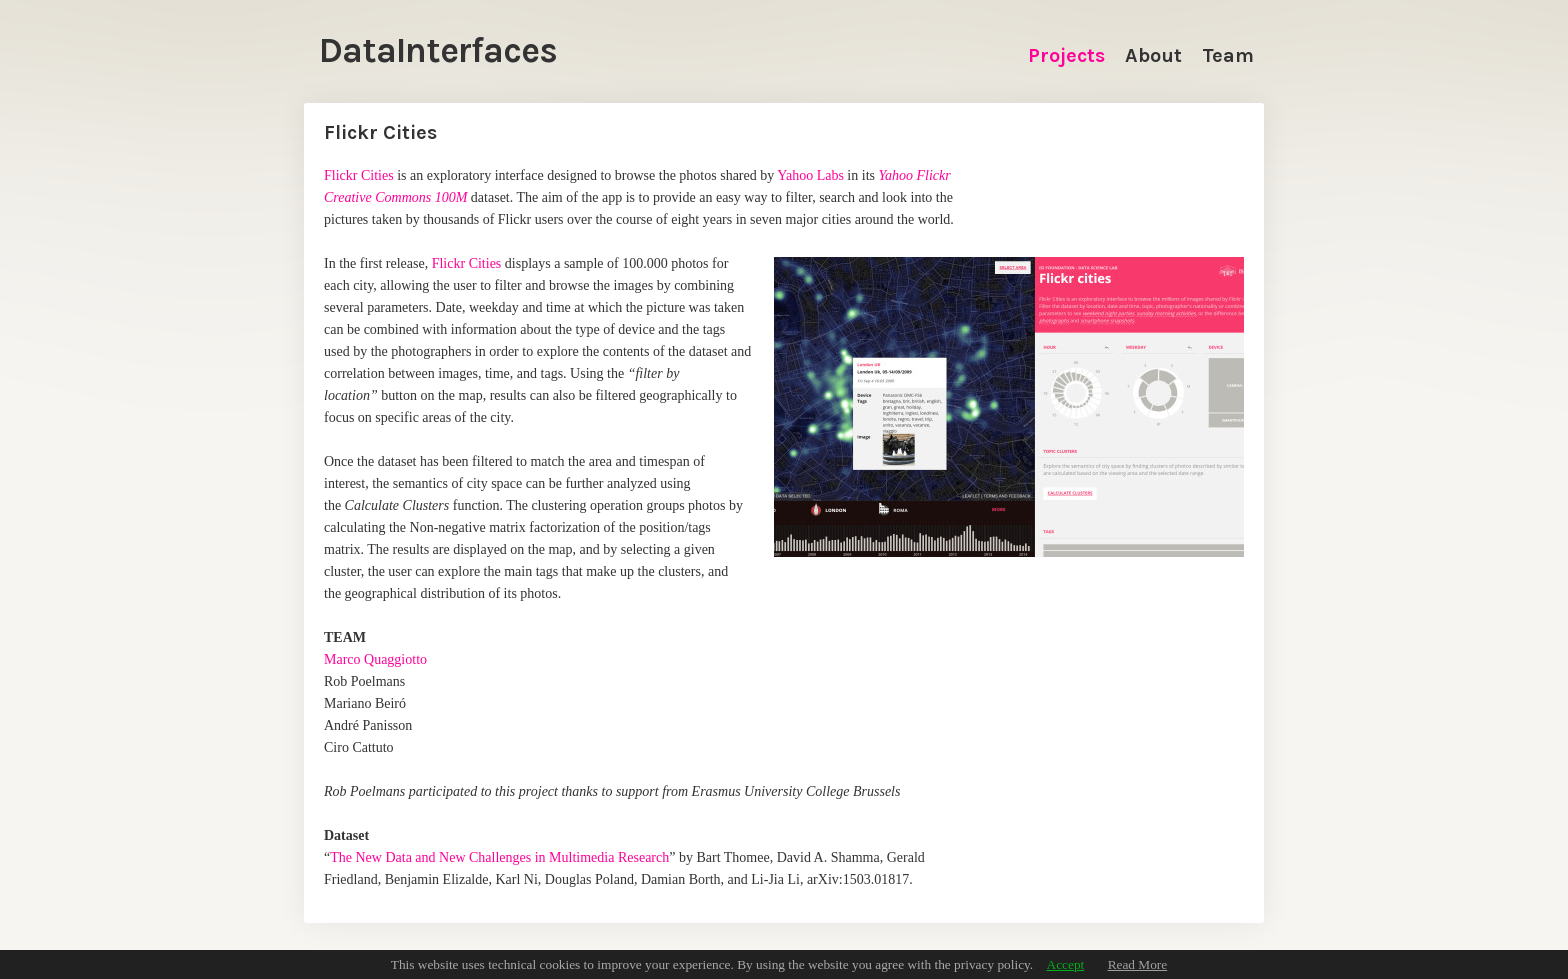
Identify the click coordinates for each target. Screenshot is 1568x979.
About (1153, 55)
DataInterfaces (438, 50)
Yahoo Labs (810, 175)
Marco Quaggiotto (375, 659)
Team (1228, 55)
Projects (1066, 55)
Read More (1138, 964)
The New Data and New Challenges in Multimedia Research (499, 857)
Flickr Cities (359, 175)
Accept (1066, 964)
